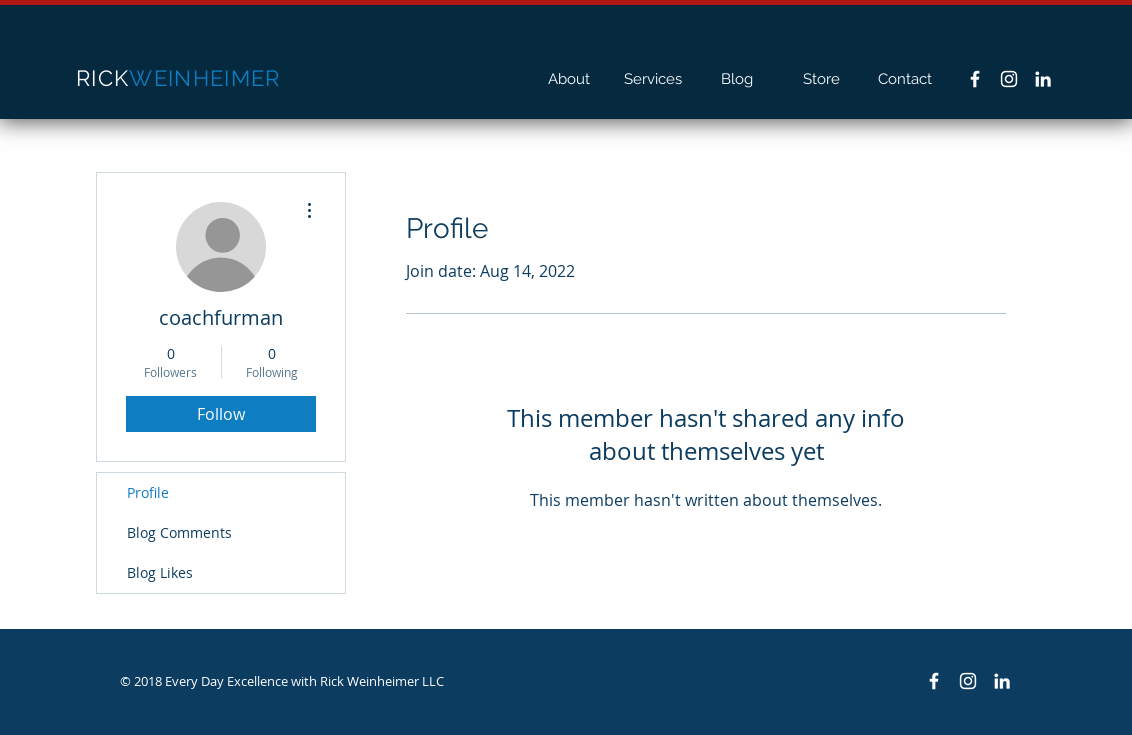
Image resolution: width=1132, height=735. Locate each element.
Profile (148, 492)
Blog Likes (160, 572)
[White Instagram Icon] (1009, 79)
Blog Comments (179, 532)
